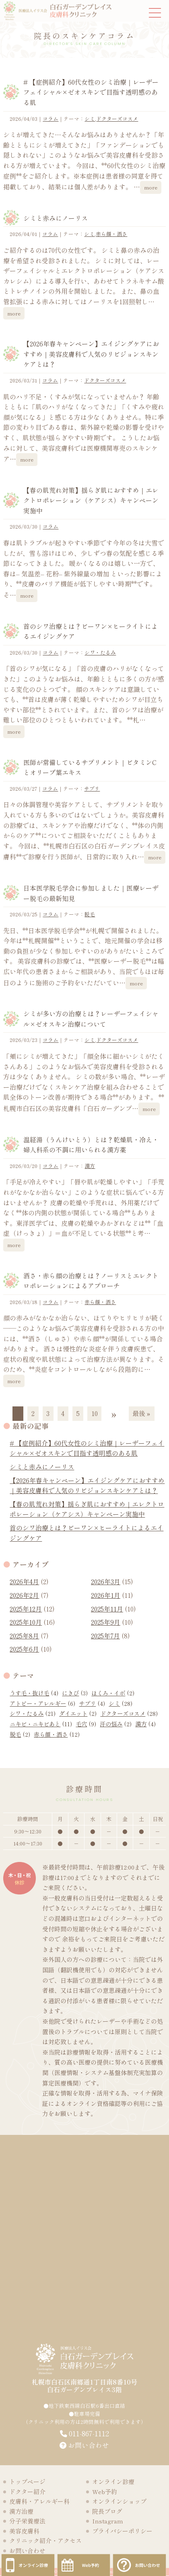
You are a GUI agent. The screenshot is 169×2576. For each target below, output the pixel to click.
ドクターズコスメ (117, 118)
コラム (50, 118)
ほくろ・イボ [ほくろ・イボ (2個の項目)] (112, 1693)
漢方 (89, 1166)
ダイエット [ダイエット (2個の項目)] (78, 1713)
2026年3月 (105, 1581)
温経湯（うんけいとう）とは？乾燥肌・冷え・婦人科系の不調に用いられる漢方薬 (91, 1145)
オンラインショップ (119, 2501)
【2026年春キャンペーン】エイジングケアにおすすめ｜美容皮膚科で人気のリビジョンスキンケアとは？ (91, 354)
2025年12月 (26, 1609)
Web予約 (104, 2491)
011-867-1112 (89, 2433)
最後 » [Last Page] (141, 1413)
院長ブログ (107, 2511)
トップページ (27, 2481)
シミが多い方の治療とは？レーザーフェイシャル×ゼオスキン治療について (91, 1019)
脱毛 (89, 914)
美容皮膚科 (24, 2531)
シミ (89, 118)
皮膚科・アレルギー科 (39, 2501)
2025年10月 (26, 1622)
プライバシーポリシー (122, 2531)
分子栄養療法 (27, 2521)
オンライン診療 (113, 2481)
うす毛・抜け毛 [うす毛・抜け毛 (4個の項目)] (34, 1693)
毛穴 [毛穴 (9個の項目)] (86, 1724)
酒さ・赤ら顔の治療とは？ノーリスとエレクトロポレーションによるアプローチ (91, 1281)
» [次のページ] (114, 1413)
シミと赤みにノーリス (55, 218)
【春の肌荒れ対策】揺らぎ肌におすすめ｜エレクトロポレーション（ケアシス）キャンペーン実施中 (91, 500)
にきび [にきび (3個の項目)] (75, 1693)
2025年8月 (24, 1635)
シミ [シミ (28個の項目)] (120, 1703)
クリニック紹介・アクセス (45, 2540)
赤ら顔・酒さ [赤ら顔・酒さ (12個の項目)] (57, 1734)
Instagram (107, 2521)
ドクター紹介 (27, 2491)
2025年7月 (105, 1635)
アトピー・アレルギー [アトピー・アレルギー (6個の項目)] (42, 1703)
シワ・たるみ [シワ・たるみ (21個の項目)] (33, 1713)
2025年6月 (24, 1649)
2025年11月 (107, 1609)
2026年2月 (24, 1595)
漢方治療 (21, 2511)
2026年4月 (24, 1581)
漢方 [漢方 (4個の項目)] (145, 1724)
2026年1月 (105, 1595)
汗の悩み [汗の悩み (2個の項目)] (116, 1724)
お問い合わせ (84, 2445)
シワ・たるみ (100, 652)
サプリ (92, 788)
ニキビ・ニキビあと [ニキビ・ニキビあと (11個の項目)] (41, 1724)
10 (94, 1413)
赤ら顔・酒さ (111, 234)
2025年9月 (105, 1622)
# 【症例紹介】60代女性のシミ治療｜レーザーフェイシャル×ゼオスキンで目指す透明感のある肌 (91, 92)
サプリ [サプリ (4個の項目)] (92, 1703)
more (150, 187)
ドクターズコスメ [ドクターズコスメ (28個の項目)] (129, 1713)
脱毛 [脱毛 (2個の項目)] (20, 1734)
